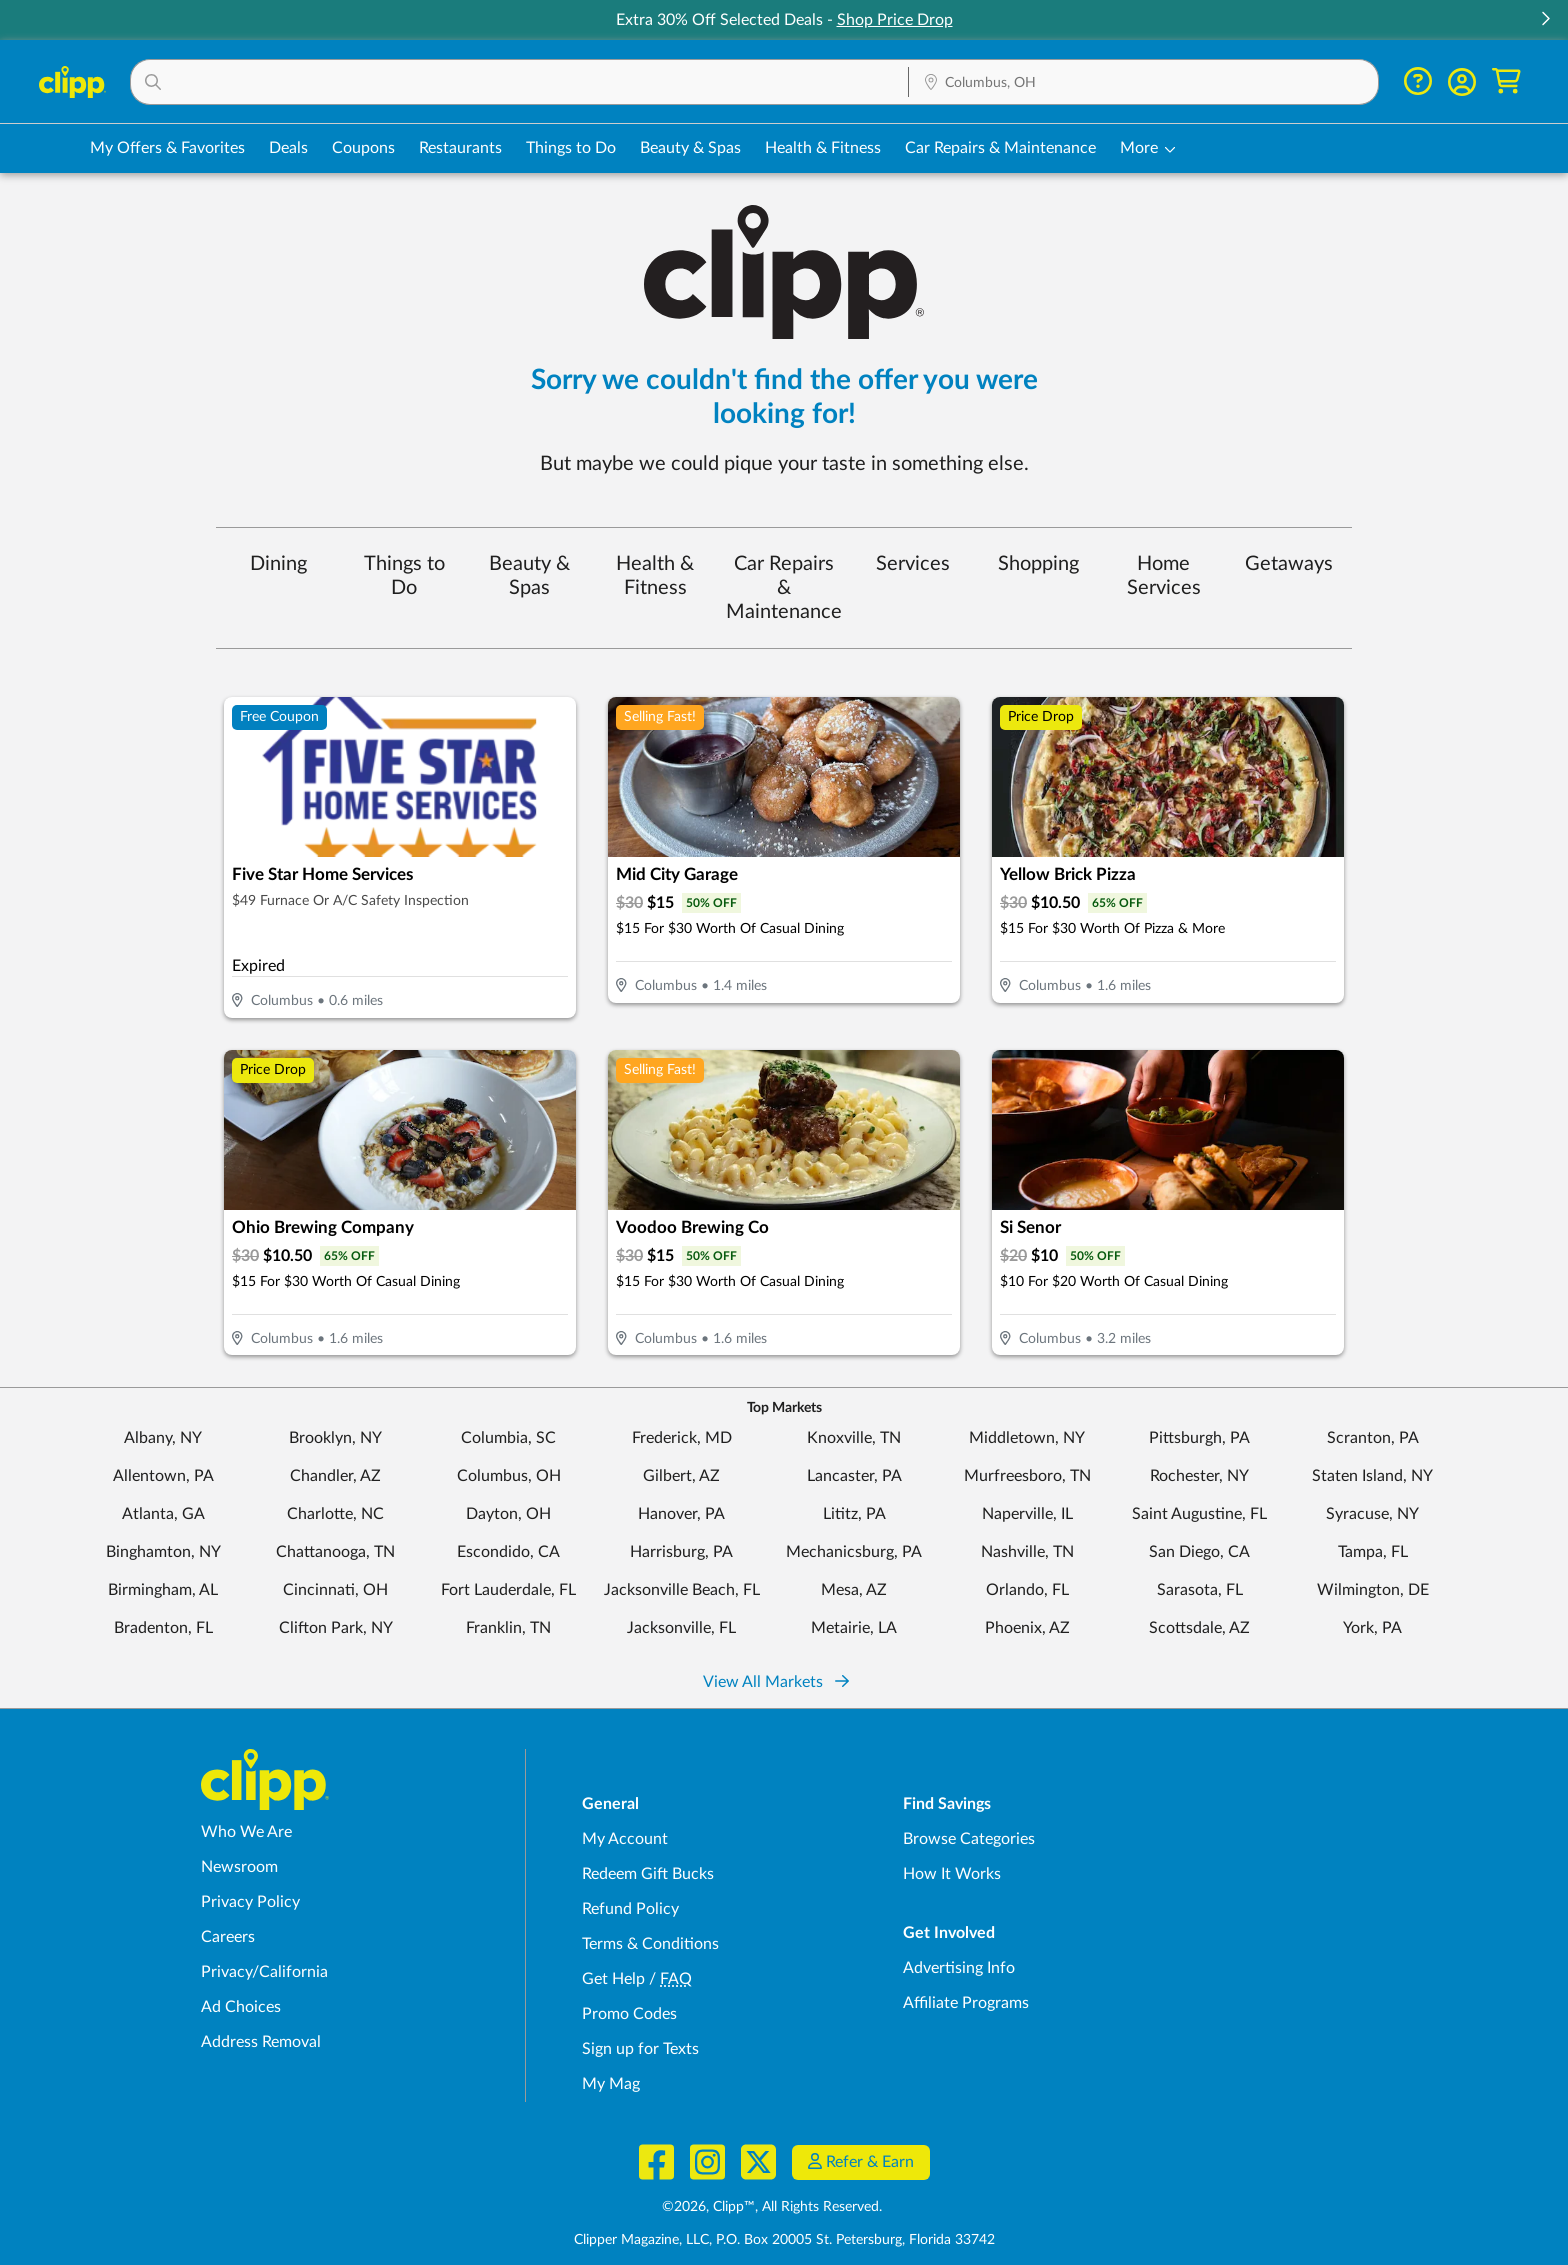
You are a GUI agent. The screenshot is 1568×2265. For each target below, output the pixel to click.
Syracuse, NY (1372, 1514)
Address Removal (261, 2042)
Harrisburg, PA (681, 1552)
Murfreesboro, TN (1027, 1476)
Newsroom (239, 1867)
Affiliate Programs (966, 2003)
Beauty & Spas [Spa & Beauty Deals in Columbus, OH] (690, 148)
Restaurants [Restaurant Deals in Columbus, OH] (460, 148)
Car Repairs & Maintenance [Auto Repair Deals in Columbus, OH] (1000, 148)
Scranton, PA (1373, 1438)
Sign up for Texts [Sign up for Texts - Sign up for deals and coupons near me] (640, 2049)
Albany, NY (163, 1438)
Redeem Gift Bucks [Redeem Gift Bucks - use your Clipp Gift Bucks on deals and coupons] (648, 1874)
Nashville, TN (1027, 1552)
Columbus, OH (509, 1476)
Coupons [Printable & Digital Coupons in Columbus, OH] (363, 148)
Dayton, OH (508, 1514)
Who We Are (246, 1832)
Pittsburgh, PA (1199, 1438)
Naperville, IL (1027, 1514)
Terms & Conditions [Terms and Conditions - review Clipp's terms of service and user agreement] (650, 1944)
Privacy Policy (250, 1902)
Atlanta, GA (163, 1514)
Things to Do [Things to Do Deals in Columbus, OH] (571, 148)
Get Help (613, 1979)
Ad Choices (241, 2007)
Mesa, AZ (854, 1590)
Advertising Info (959, 1968)
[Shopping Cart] (1506, 81)
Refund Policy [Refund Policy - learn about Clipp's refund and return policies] (630, 1909)
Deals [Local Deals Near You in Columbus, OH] (288, 148)
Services (913, 564)
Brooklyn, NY (335, 1438)
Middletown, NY (1027, 1438)
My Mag (611, 2084)
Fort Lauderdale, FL (508, 1590)
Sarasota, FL (1200, 1590)
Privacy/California (264, 1972)
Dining (278, 564)
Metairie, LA (854, 1628)
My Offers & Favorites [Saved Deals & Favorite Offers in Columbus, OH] (167, 148)
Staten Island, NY (1372, 1476)
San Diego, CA (1199, 1552)
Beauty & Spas (529, 576)
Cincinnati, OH (335, 1590)
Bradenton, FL (163, 1628)
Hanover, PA (681, 1514)
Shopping (1038, 564)
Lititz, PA (854, 1514)
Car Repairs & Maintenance (784, 588)
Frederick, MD (682, 1438)
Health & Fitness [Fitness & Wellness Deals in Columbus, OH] (823, 148)
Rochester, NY (1199, 1476)
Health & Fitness (655, 576)
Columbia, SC (508, 1438)
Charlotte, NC (335, 1514)
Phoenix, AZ (1027, 1628)
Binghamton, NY (163, 1552)
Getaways (1289, 564)
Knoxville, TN (854, 1438)
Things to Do (404, 576)
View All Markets (776, 1682)
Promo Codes (629, 2014)
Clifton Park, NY (336, 1628)
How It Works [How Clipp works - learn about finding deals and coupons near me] (952, 1874)
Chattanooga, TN (335, 1552)
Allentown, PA (163, 1476)
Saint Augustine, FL (1199, 1514)
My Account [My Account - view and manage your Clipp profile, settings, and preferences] (625, 1839)
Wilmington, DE (1373, 1590)
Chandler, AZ (335, 1476)
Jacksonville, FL (681, 1628)
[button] (1545, 20)
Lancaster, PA (854, 1476)
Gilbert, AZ (681, 1476)
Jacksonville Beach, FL (682, 1590)
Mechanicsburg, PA (854, 1552)
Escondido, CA (508, 1552)
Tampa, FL (1373, 1552)
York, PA (1372, 1628)
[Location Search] (1143, 83)
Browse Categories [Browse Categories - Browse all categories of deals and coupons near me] (969, 1839)
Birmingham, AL (163, 1590)
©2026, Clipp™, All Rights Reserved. (772, 2207)
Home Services (1164, 576)
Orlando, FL (1027, 1590)
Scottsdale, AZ (1199, 1628)
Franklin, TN (508, 1628)
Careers (228, 1937)
